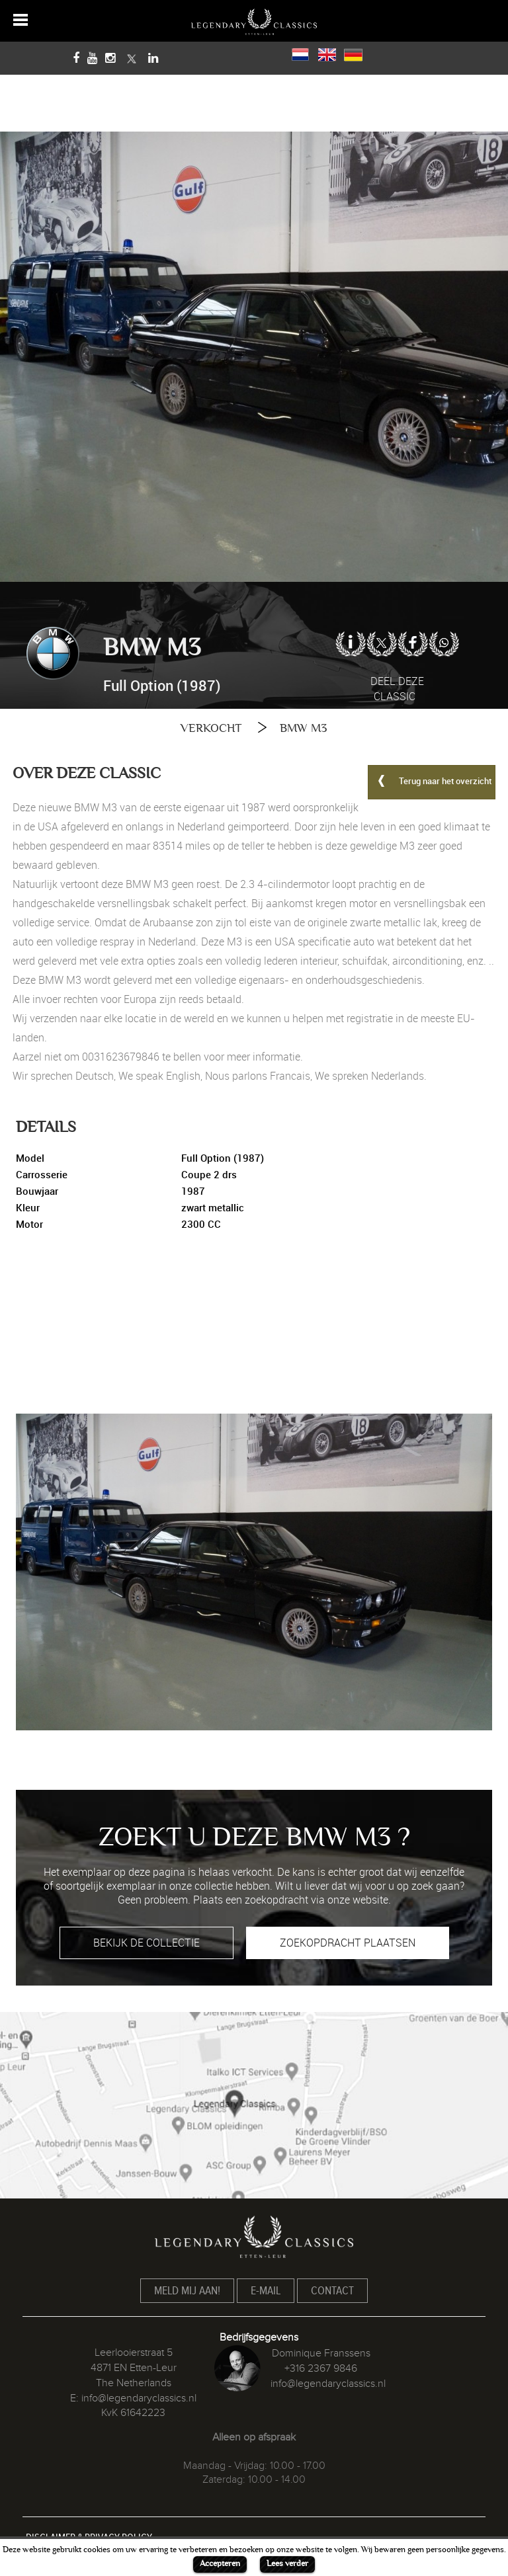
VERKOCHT (211, 728)
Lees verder (287, 2563)
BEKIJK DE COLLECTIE (146, 1942)
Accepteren (220, 2563)
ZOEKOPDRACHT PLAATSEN (347, 1942)
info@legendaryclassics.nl (138, 2398)
